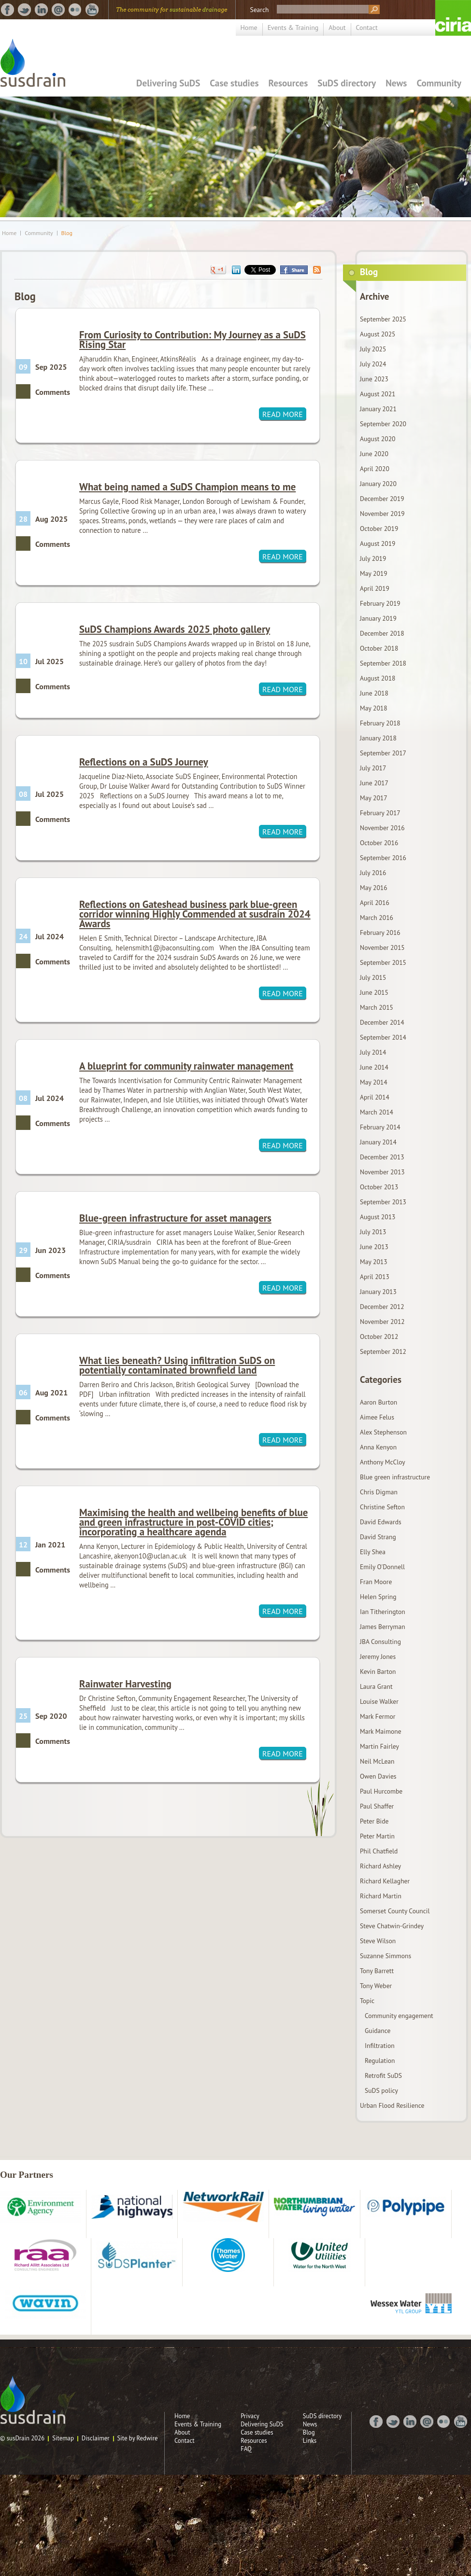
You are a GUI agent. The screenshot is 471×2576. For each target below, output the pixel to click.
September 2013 (383, 1201)
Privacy (250, 2416)
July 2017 (373, 768)
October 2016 (379, 842)
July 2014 (373, 1052)
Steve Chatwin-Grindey (392, 1926)
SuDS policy (381, 2090)
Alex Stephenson (383, 1432)
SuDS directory (346, 83)
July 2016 (373, 872)
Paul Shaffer (377, 1806)
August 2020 (378, 438)
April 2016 (374, 902)
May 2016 (373, 887)
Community (438, 83)
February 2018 (380, 723)
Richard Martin (380, 1896)
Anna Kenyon (378, 1447)
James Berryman (382, 1626)
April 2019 (374, 588)
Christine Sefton (382, 1507)
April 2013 (374, 1276)
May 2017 (373, 798)
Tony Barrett (377, 1970)
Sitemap (63, 2438)
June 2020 (374, 453)
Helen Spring (378, 1596)
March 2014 (376, 1112)
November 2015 (382, 947)
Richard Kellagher (385, 1881)
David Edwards (380, 1522)
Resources (288, 83)
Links (310, 2441)
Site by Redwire (137, 2438)
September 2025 (383, 319)
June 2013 (374, 1246)
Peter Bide (374, 1821)
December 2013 (382, 1157)
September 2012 (383, 1351)
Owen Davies (378, 1776)
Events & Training (293, 27)
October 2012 (379, 1336)
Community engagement (399, 2015)
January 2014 (378, 1142)
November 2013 (382, 1172)
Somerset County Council (394, 1911)
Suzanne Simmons (385, 1955)
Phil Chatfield (379, 1851)
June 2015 (374, 992)
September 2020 (383, 423)
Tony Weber (376, 1985)
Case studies (234, 83)
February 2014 (380, 1127)
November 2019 (382, 513)
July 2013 (373, 1231)
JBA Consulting (380, 1641)
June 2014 (374, 1067)
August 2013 (378, 1216)
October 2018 (379, 648)
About (336, 27)
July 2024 (373, 364)
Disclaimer (96, 2438)
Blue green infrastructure (395, 1477)
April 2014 (374, 1097)
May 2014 (373, 1082)
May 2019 (373, 573)
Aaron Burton (378, 1402)
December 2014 (382, 1022)
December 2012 (382, 1306)
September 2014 (383, 1037)
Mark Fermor (377, 1716)
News (396, 83)
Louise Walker (379, 1701)
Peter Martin (377, 1836)
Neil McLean (377, 1761)
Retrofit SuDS (383, 2075)
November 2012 (382, 1321)
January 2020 (378, 483)
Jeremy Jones (378, 1656)
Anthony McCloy (382, 1462)
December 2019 (382, 498)
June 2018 (374, 693)
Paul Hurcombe (381, 1791)
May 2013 (373, 1261)
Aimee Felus (377, 1417)
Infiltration (380, 2045)
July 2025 (373, 349)
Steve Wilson (378, 1940)
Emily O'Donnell (382, 1566)
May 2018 (373, 708)
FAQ (246, 2449)
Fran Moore (376, 1581)
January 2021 (378, 408)
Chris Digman (379, 1492)
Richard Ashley (380, 1866)
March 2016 (376, 917)
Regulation (380, 2060)
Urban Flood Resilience (392, 2105)
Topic (367, 2000)
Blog (66, 233)
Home (249, 27)
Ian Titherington (382, 1611)
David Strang (378, 1536)
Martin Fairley (379, 1746)
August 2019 (378, 543)
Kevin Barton (378, 1671)
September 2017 (383, 753)
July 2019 (373, 558)
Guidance (378, 2030)
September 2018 (383, 663)
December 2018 (382, 633)
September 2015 (383, 962)
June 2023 (374, 379)
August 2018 (378, 678)
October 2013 (379, 1187)
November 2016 (382, 827)
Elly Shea (372, 1551)
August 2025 (378, 334)
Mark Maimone (380, 1731)
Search (259, 9)
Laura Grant (376, 1686)
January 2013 (378, 1291)
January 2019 (378, 618)
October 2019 (379, 528)
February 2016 (380, 932)
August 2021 (378, 394)
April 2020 (374, 468)
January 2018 (378, 738)
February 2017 (380, 812)
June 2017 (374, 783)
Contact (367, 27)
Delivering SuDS (168, 83)
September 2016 (383, 857)
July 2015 (373, 977)
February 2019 (380, 603)
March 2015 (376, 1007)
